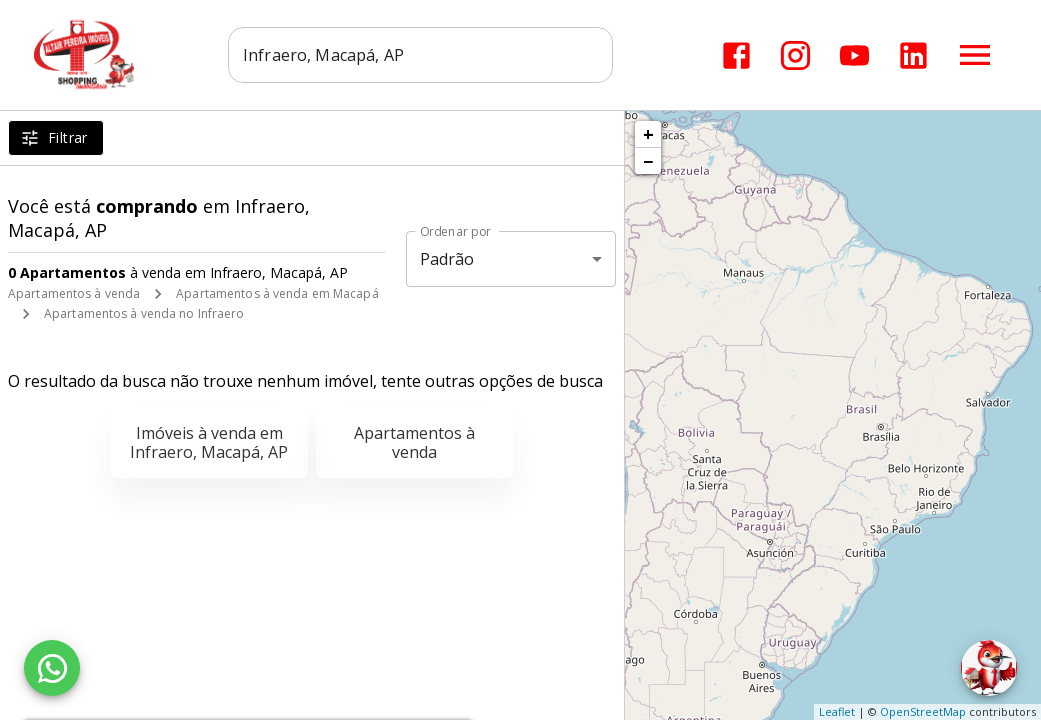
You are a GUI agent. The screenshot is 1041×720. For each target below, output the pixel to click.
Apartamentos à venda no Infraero (144, 313)
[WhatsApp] (52, 668)
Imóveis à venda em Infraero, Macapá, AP (209, 442)
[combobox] (420, 55)
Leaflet (837, 711)
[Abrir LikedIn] (913, 55)
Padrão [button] (447, 259)
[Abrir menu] (975, 55)
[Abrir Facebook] (736, 55)
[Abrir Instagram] (795, 55)
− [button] (648, 161)
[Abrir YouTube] (854, 55)
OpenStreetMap (923, 711)
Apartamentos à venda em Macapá (277, 293)
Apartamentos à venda (74, 293)
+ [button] (648, 134)
